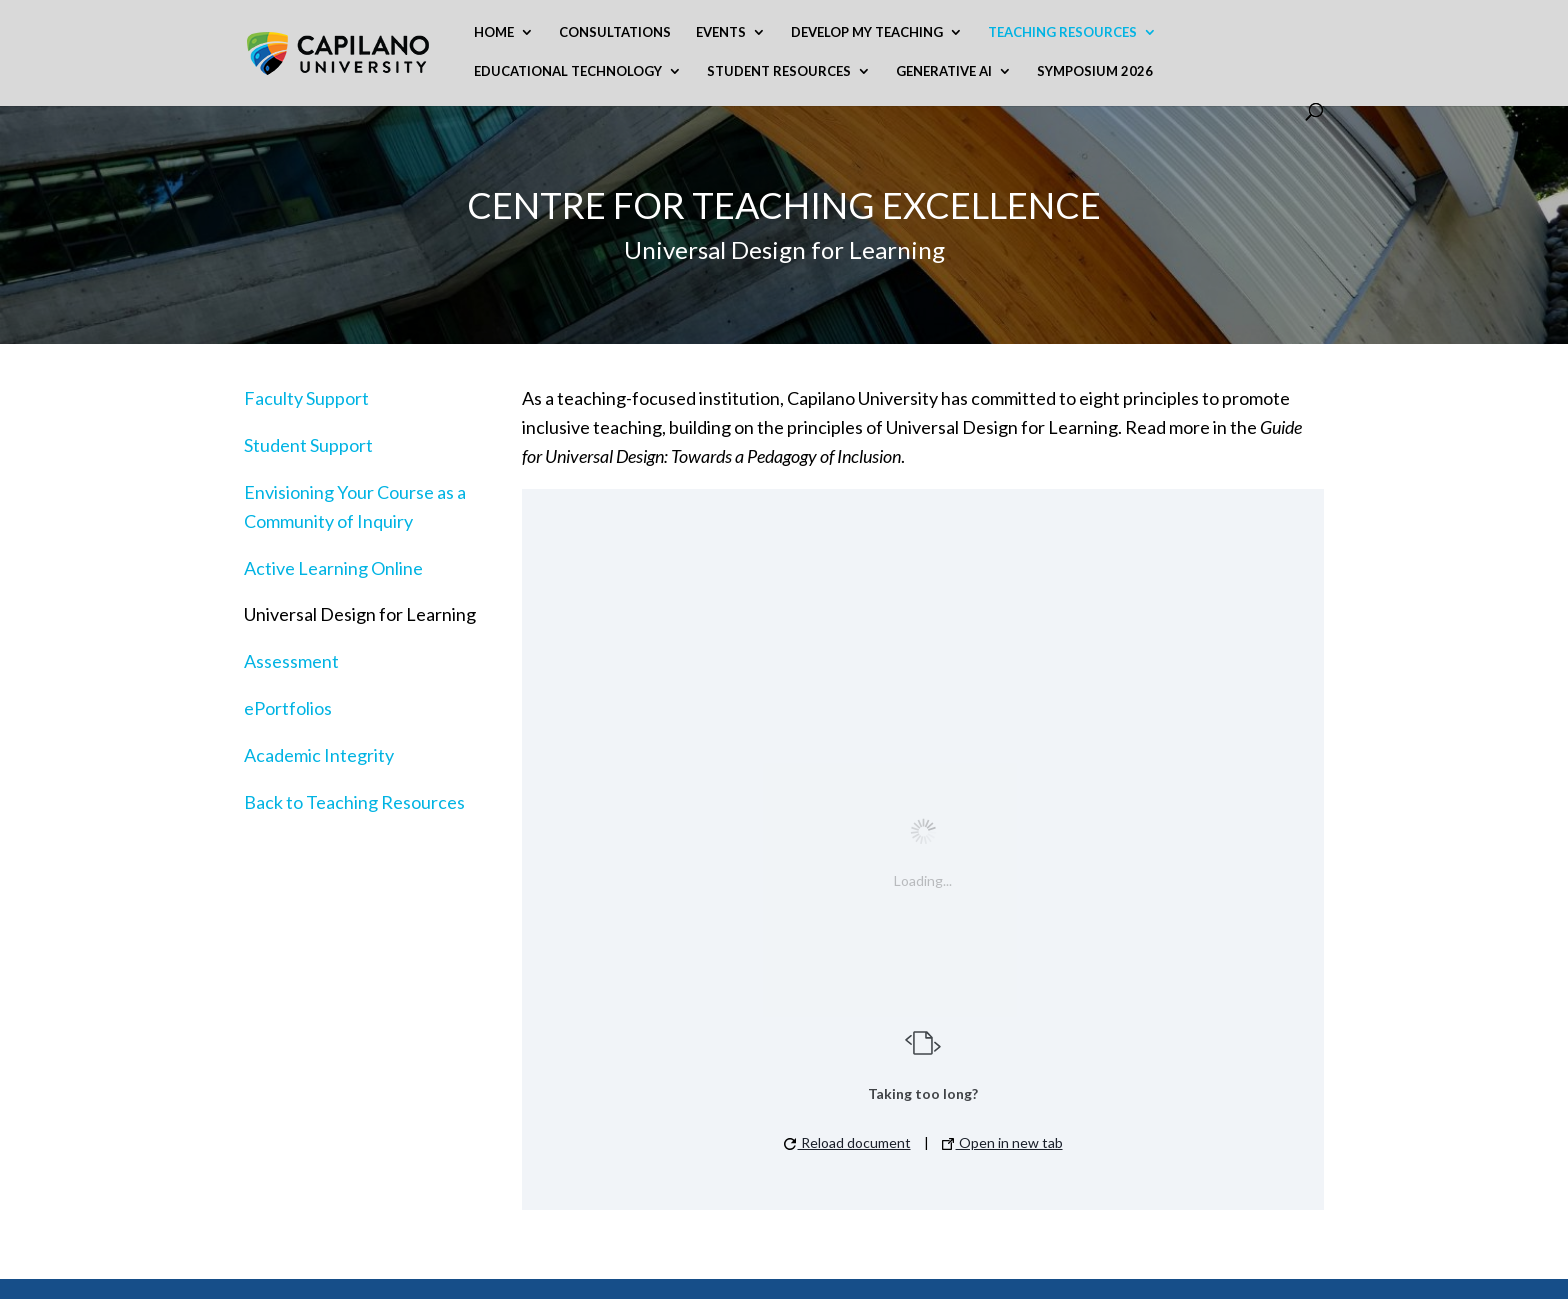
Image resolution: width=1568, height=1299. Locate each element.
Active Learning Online (333, 568)
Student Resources (779, 71)
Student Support (308, 445)
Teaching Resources (1062, 32)
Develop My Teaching (867, 32)
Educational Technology (568, 71)
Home (494, 32)
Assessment (291, 661)
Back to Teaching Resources (354, 802)
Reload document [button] (847, 1142)
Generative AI (944, 71)
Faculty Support (306, 398)
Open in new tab (1002, 1142)
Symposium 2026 (1095, 71)
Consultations (615, 32)
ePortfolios (288, 708)
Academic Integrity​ (319, 755)
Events (721, 32)
